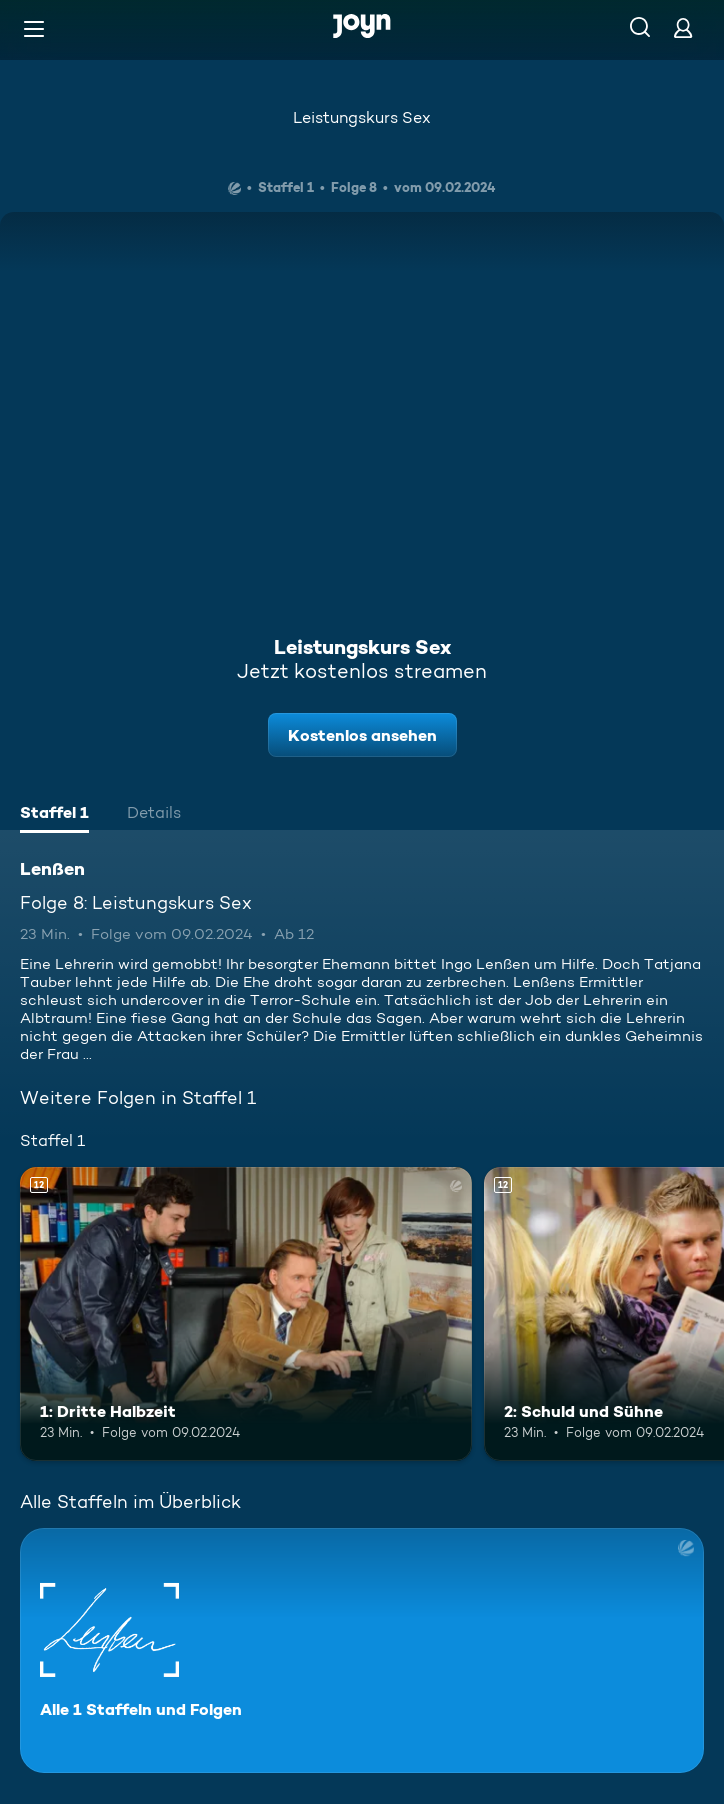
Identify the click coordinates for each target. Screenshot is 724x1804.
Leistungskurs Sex (362, 117)
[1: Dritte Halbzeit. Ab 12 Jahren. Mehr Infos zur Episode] (246, 1314)
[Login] (683, 27)
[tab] (54, 815)
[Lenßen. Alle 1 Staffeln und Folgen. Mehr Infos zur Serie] (362, 1650)
